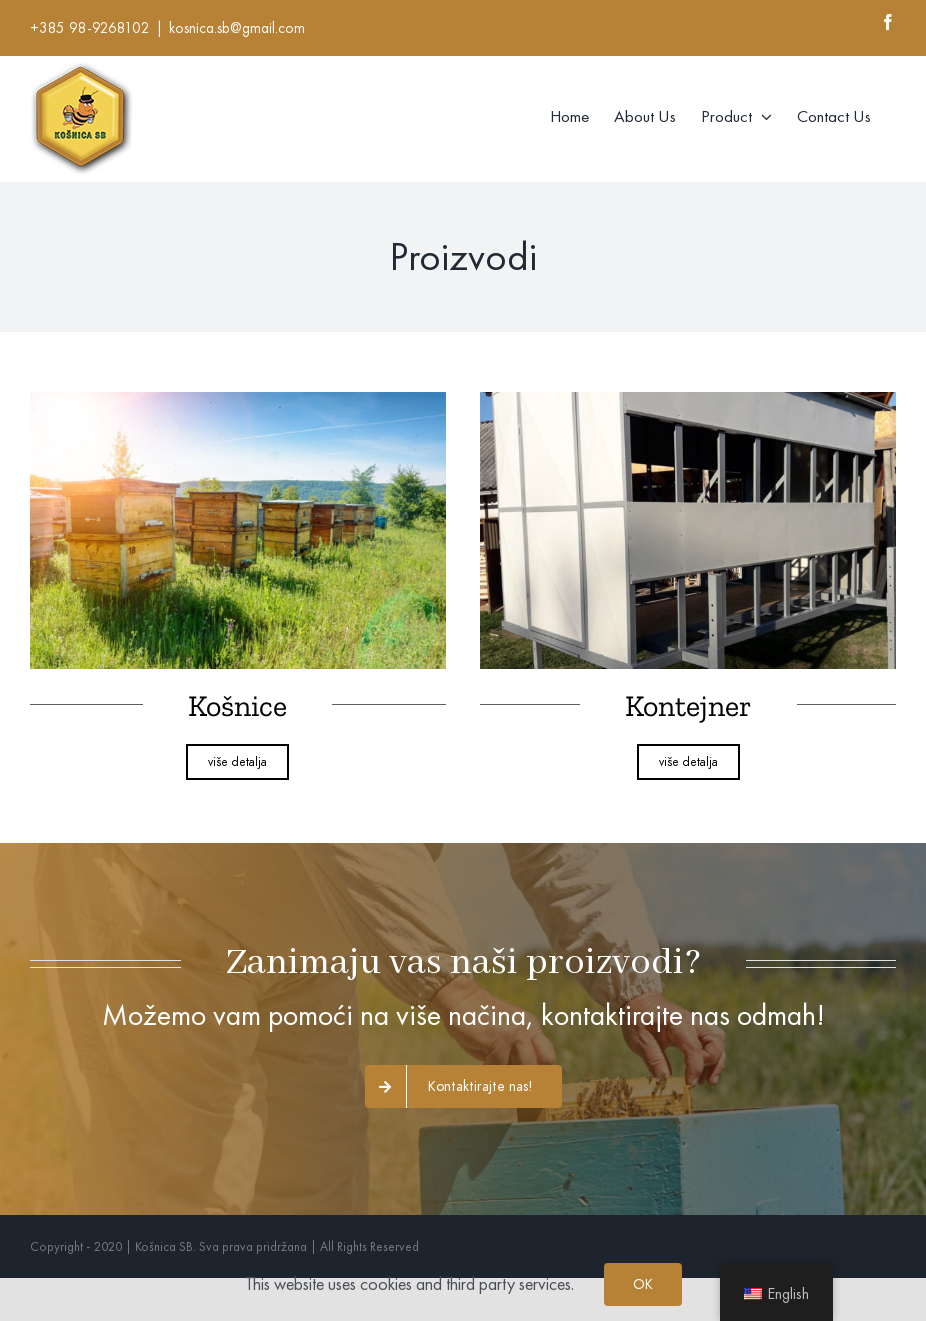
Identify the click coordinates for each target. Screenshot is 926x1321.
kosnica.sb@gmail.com (237, 28)
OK (643, 1284)
